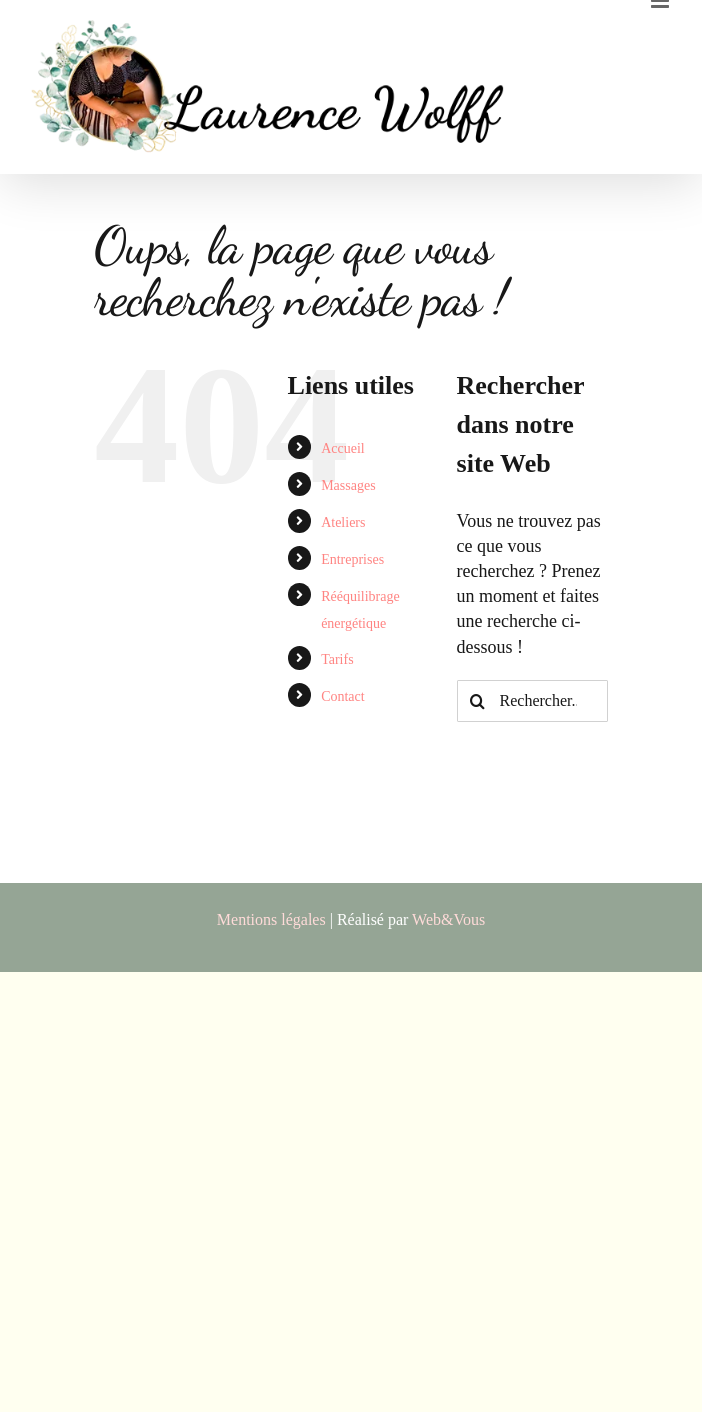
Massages (348, 485)
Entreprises (352, 559)
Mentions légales (271, 919)
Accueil (343, 448)
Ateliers (343, 522)
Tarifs (337, 659)
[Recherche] (478, 701)
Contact (343, 696)
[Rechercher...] (532, 701)
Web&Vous (448, 919)
